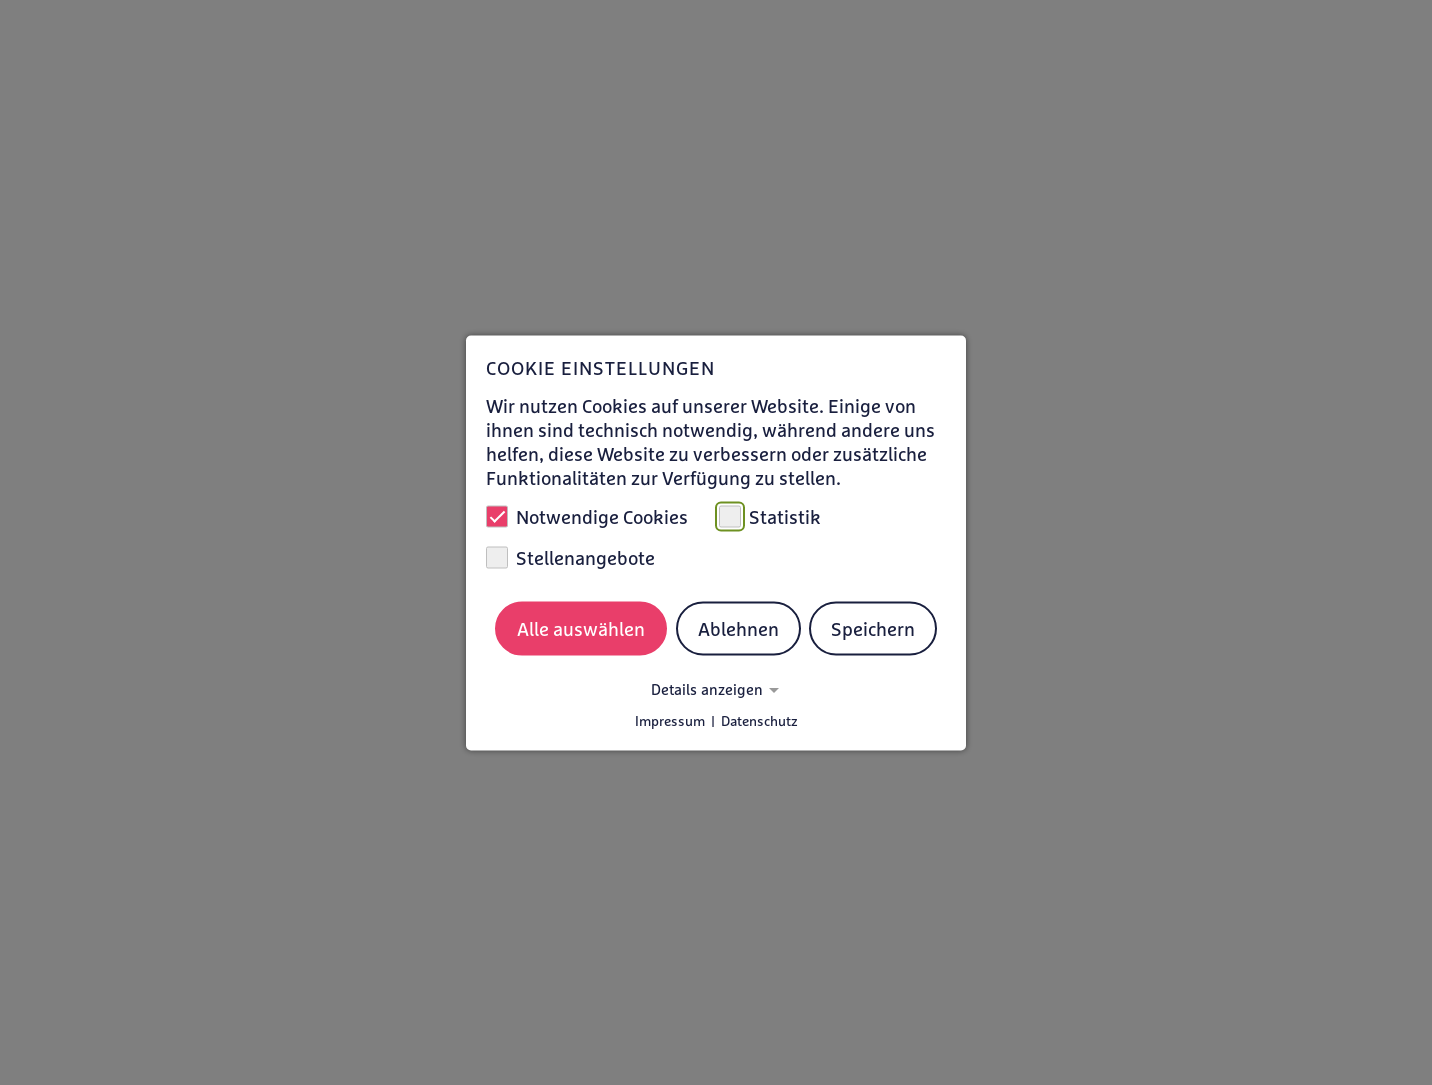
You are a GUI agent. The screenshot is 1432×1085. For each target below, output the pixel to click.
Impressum (670, 720)
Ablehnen (738, 629)
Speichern (873, 629)
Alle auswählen (581, 629)
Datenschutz (759, 720)
